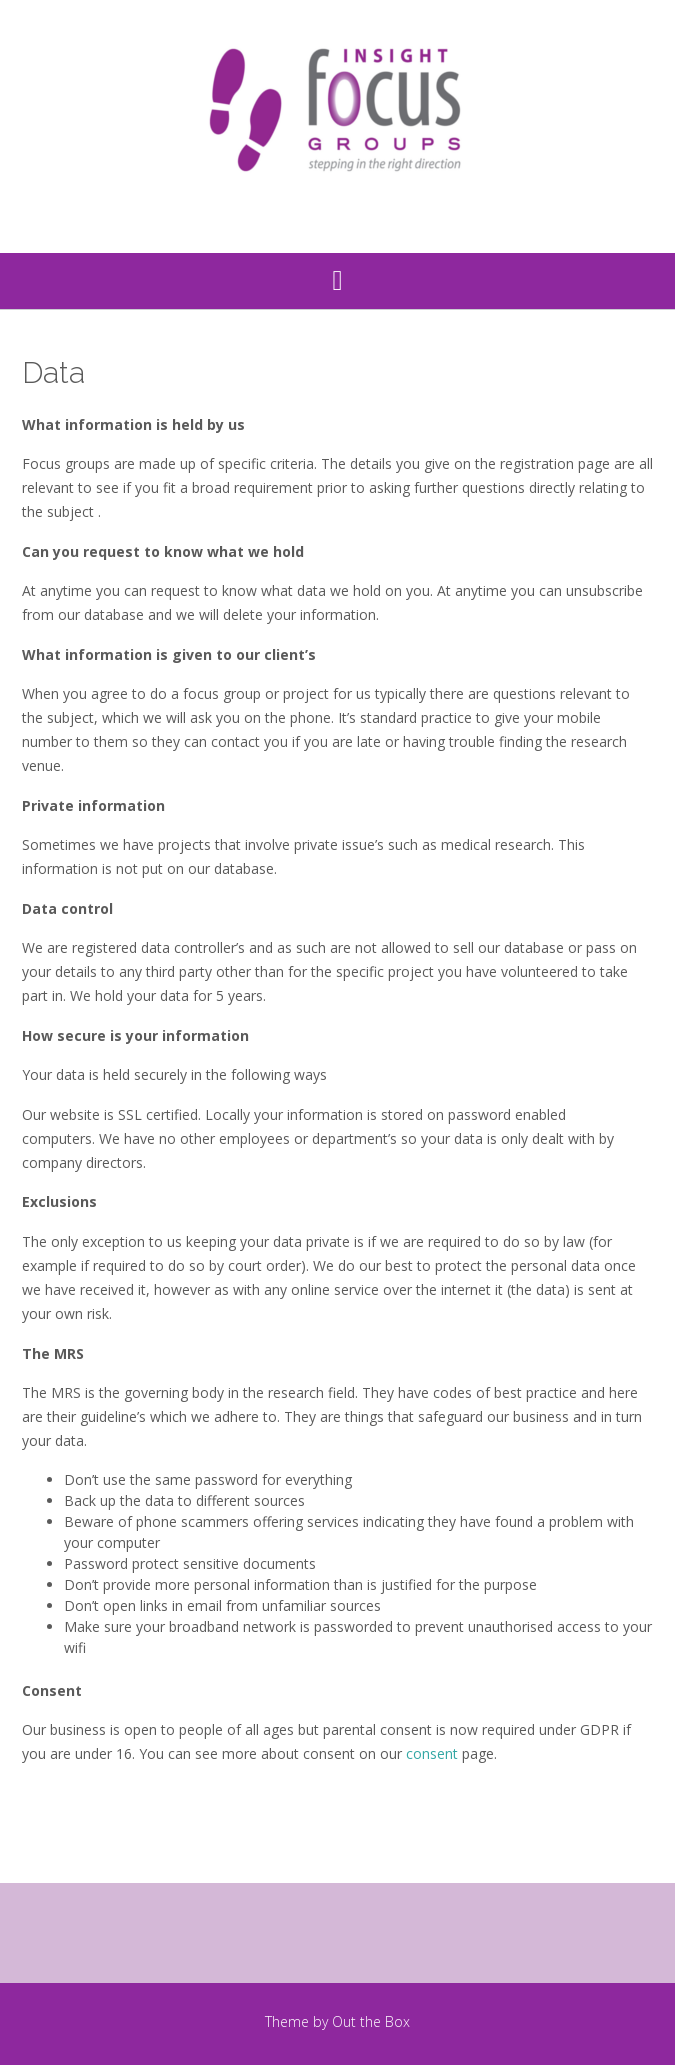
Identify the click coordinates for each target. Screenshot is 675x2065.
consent (432, 1753)
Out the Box (371, 2021)
